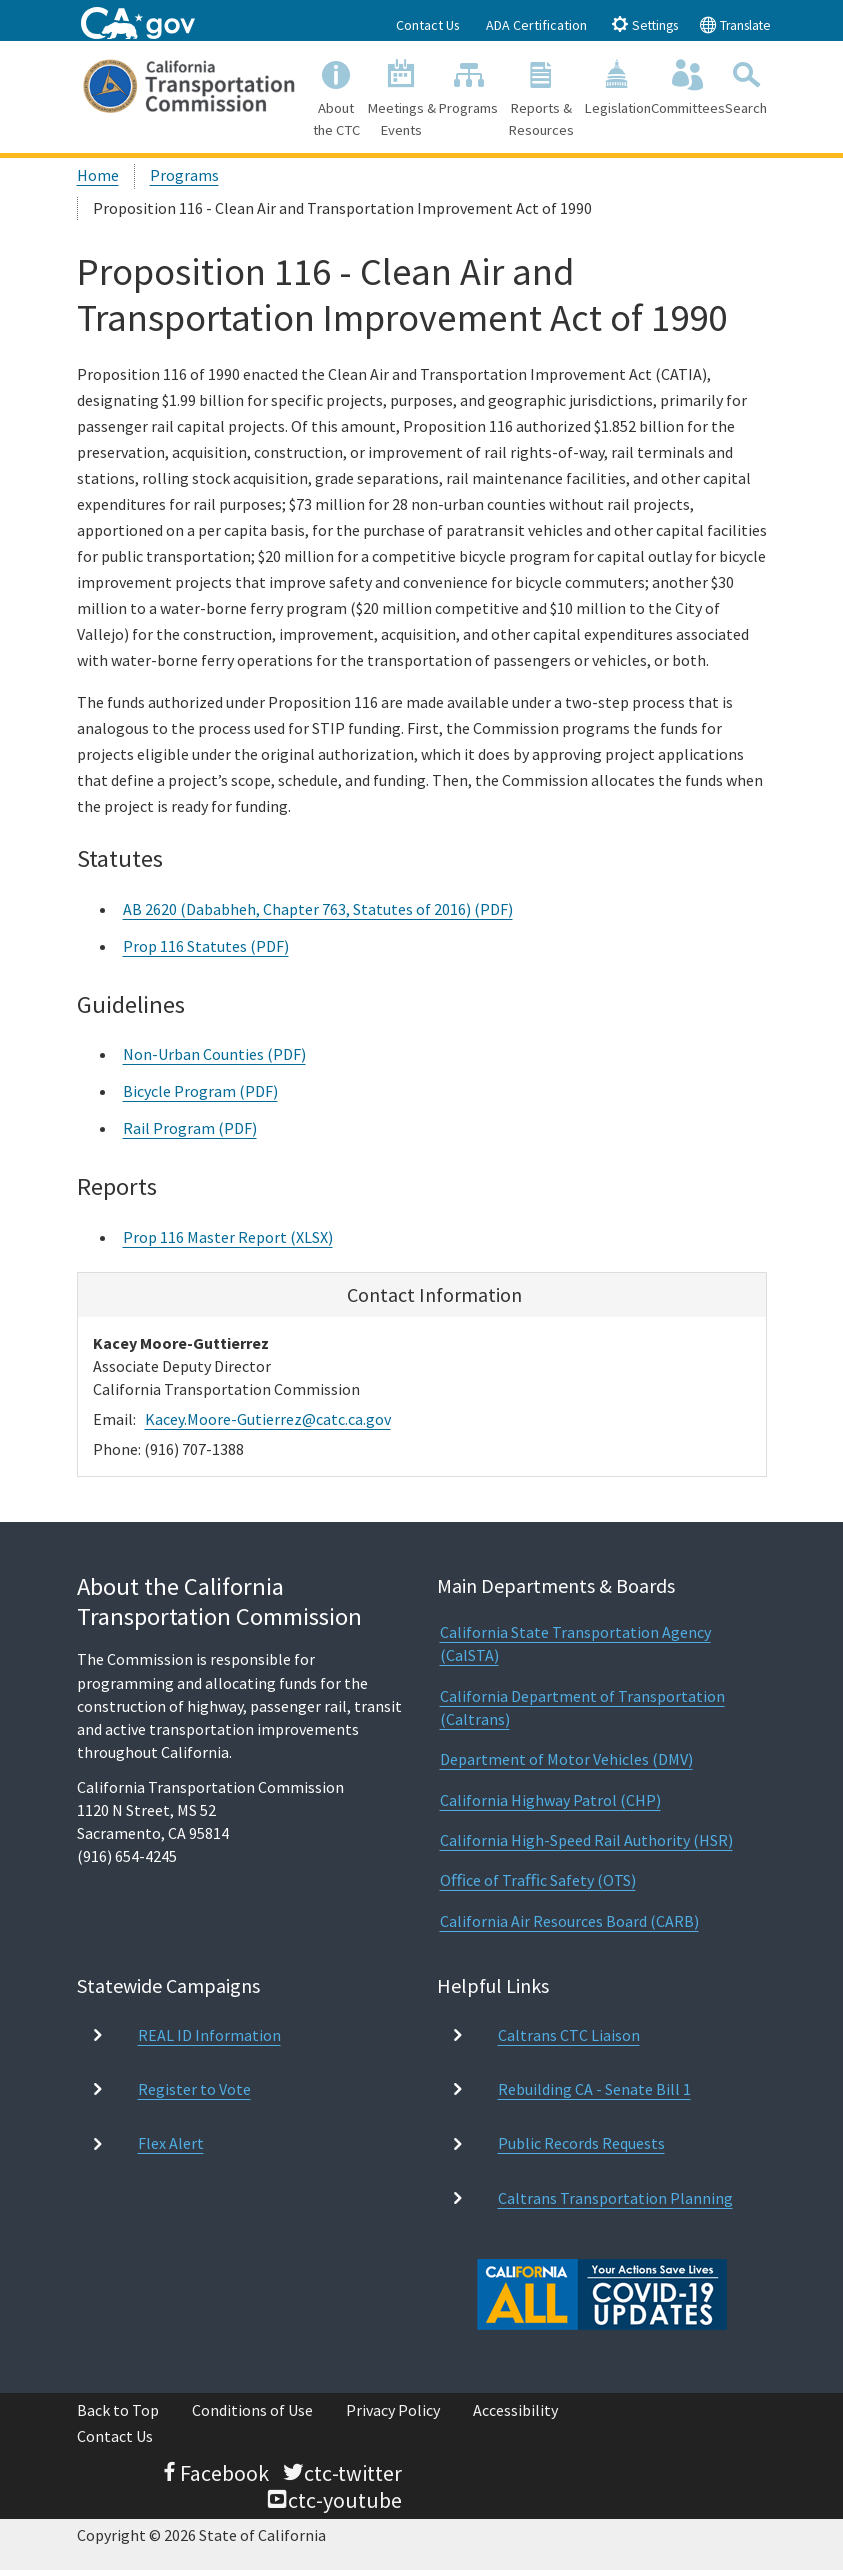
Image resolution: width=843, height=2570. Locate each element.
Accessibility (515, 2410)
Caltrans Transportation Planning (615, 2198)
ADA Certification (536, 25)
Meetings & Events (402, 96)
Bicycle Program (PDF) (200, 1091)
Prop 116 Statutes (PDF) (206, 946)
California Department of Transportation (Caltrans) (582, 1707)
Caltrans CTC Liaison (569, 2035)
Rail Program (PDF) (190, 1128)
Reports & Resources (542, 96)
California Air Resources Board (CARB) (569, 1921)
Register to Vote (194, 2089)
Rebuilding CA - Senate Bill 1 (594, 2089)
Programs (469, 85)
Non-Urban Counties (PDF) (214, 1054)
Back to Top (118, 2410)
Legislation (618, 85)
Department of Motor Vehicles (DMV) (566, 1759)
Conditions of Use (252, 2410)
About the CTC (336, 96)
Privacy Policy (393, 2410)
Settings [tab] (644, 24)
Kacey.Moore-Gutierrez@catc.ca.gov (268, 1419)
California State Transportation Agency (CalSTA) (575, 1643)
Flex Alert (171, 2143)
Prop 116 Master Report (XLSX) (228, 1237)
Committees (688, 85)
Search (746, 85)
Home (98, 175)
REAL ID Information (209, 2035)
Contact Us (428, 25)
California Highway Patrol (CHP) (550, 1800)
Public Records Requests (581, 2143)
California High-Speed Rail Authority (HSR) (586, 1840)
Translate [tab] (735, 24)
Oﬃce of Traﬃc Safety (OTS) (538, 1880)
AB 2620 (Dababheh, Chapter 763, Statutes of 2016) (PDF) (318, 909)
